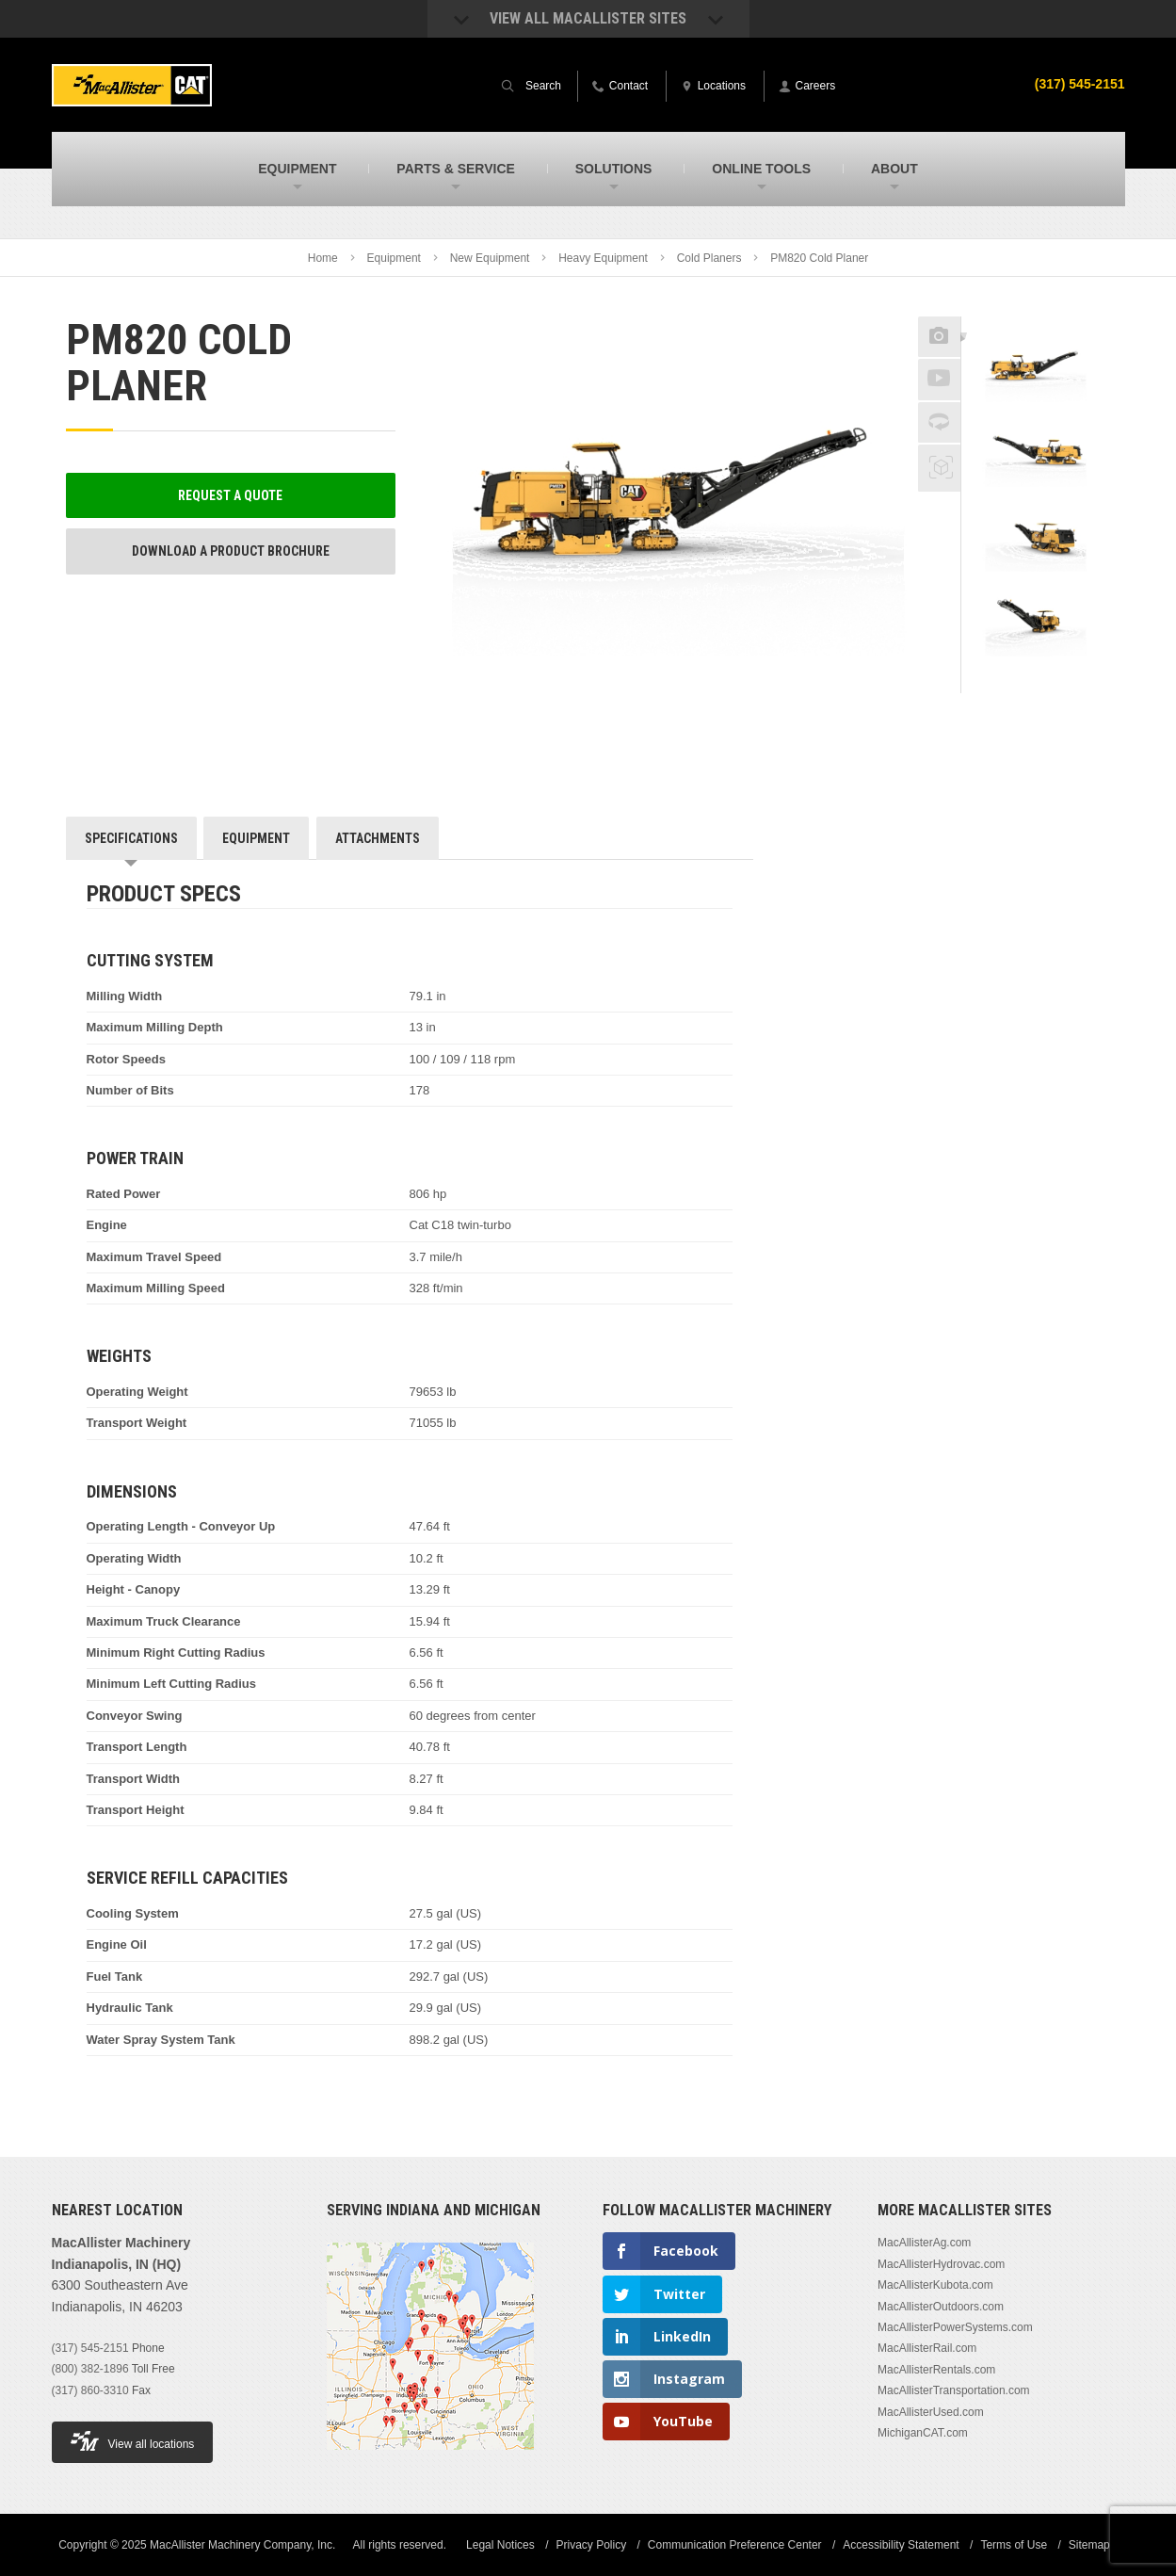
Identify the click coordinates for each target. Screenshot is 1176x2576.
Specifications (131, 838)
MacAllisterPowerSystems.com (955, 2327)
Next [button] (1059, 680)
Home (323, 258)
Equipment (394, 258)
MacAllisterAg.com (924, 2242)
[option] (1036, 368)
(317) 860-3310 (90, 2390)
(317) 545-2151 (90, 2348)
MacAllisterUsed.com (931, 2412)
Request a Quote (230, 495)
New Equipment (490, 258)
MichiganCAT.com (923, 2432)
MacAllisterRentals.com (936, 2369)
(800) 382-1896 (90, 2368)
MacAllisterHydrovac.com (941, 2264)
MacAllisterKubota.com (935, 2285)
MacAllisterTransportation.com (954, 2390)
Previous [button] (1036, 310)
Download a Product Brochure (231, 551)
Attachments (377, 838)
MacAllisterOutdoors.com (941, 2306)
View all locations (133, 2441)
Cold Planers (709, 258)
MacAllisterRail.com (927, 2348)
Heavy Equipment (603, 258)
